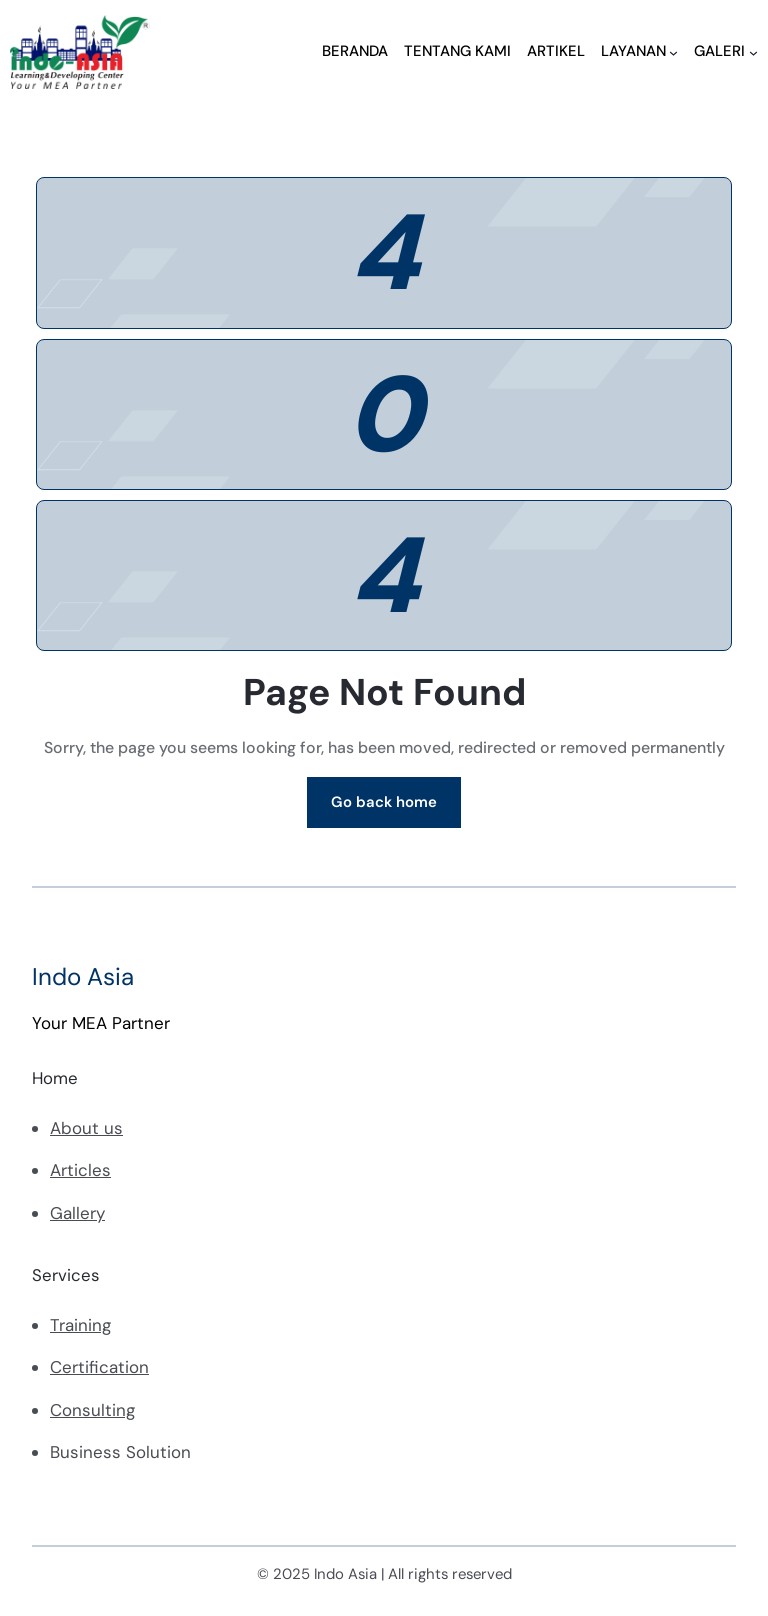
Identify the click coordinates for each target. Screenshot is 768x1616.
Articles (80, 1170)
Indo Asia (83, 976)
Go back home (384, 802)
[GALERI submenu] (753, 51)
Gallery (77, 1213)
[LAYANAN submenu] (673, 51)
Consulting (92, 1410)
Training (80, 1325)
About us (86, 1128)
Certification (99, 1367)
